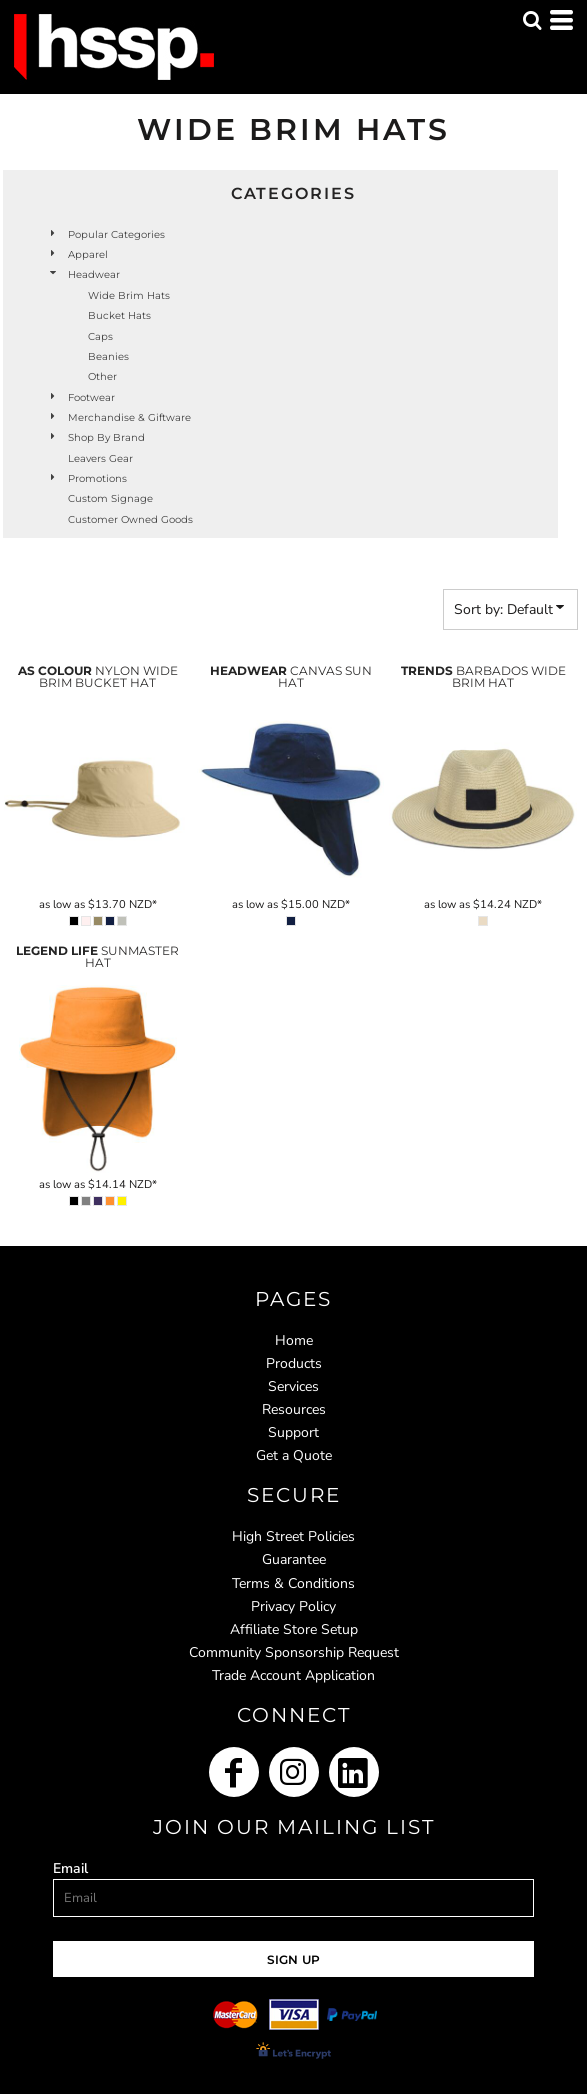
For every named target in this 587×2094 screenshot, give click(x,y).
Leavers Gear (100, 458)
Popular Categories (116, 234)
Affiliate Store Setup (294, 1629)
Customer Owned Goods (130, 519)
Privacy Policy (293, 1606)
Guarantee (294, 1559)
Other (102, 376)
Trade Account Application (293, 1675)
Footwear (91, 397)
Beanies (108, 356)
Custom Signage (110, 498)
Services (293, 1386)
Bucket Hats (119, 315)
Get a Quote (294, 1455)
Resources (294, 1409)
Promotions (97, 478)
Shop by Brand (106, 437)
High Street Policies (293, 1536)
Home (294, 1340)
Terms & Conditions (293, 1583)
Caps (100, 336)
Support (293, 1432)
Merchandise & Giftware (129, 417)
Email (70, 1868)
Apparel (88, 254)
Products (294, 1363)
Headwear (94, 274)
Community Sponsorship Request (294, 1652)
